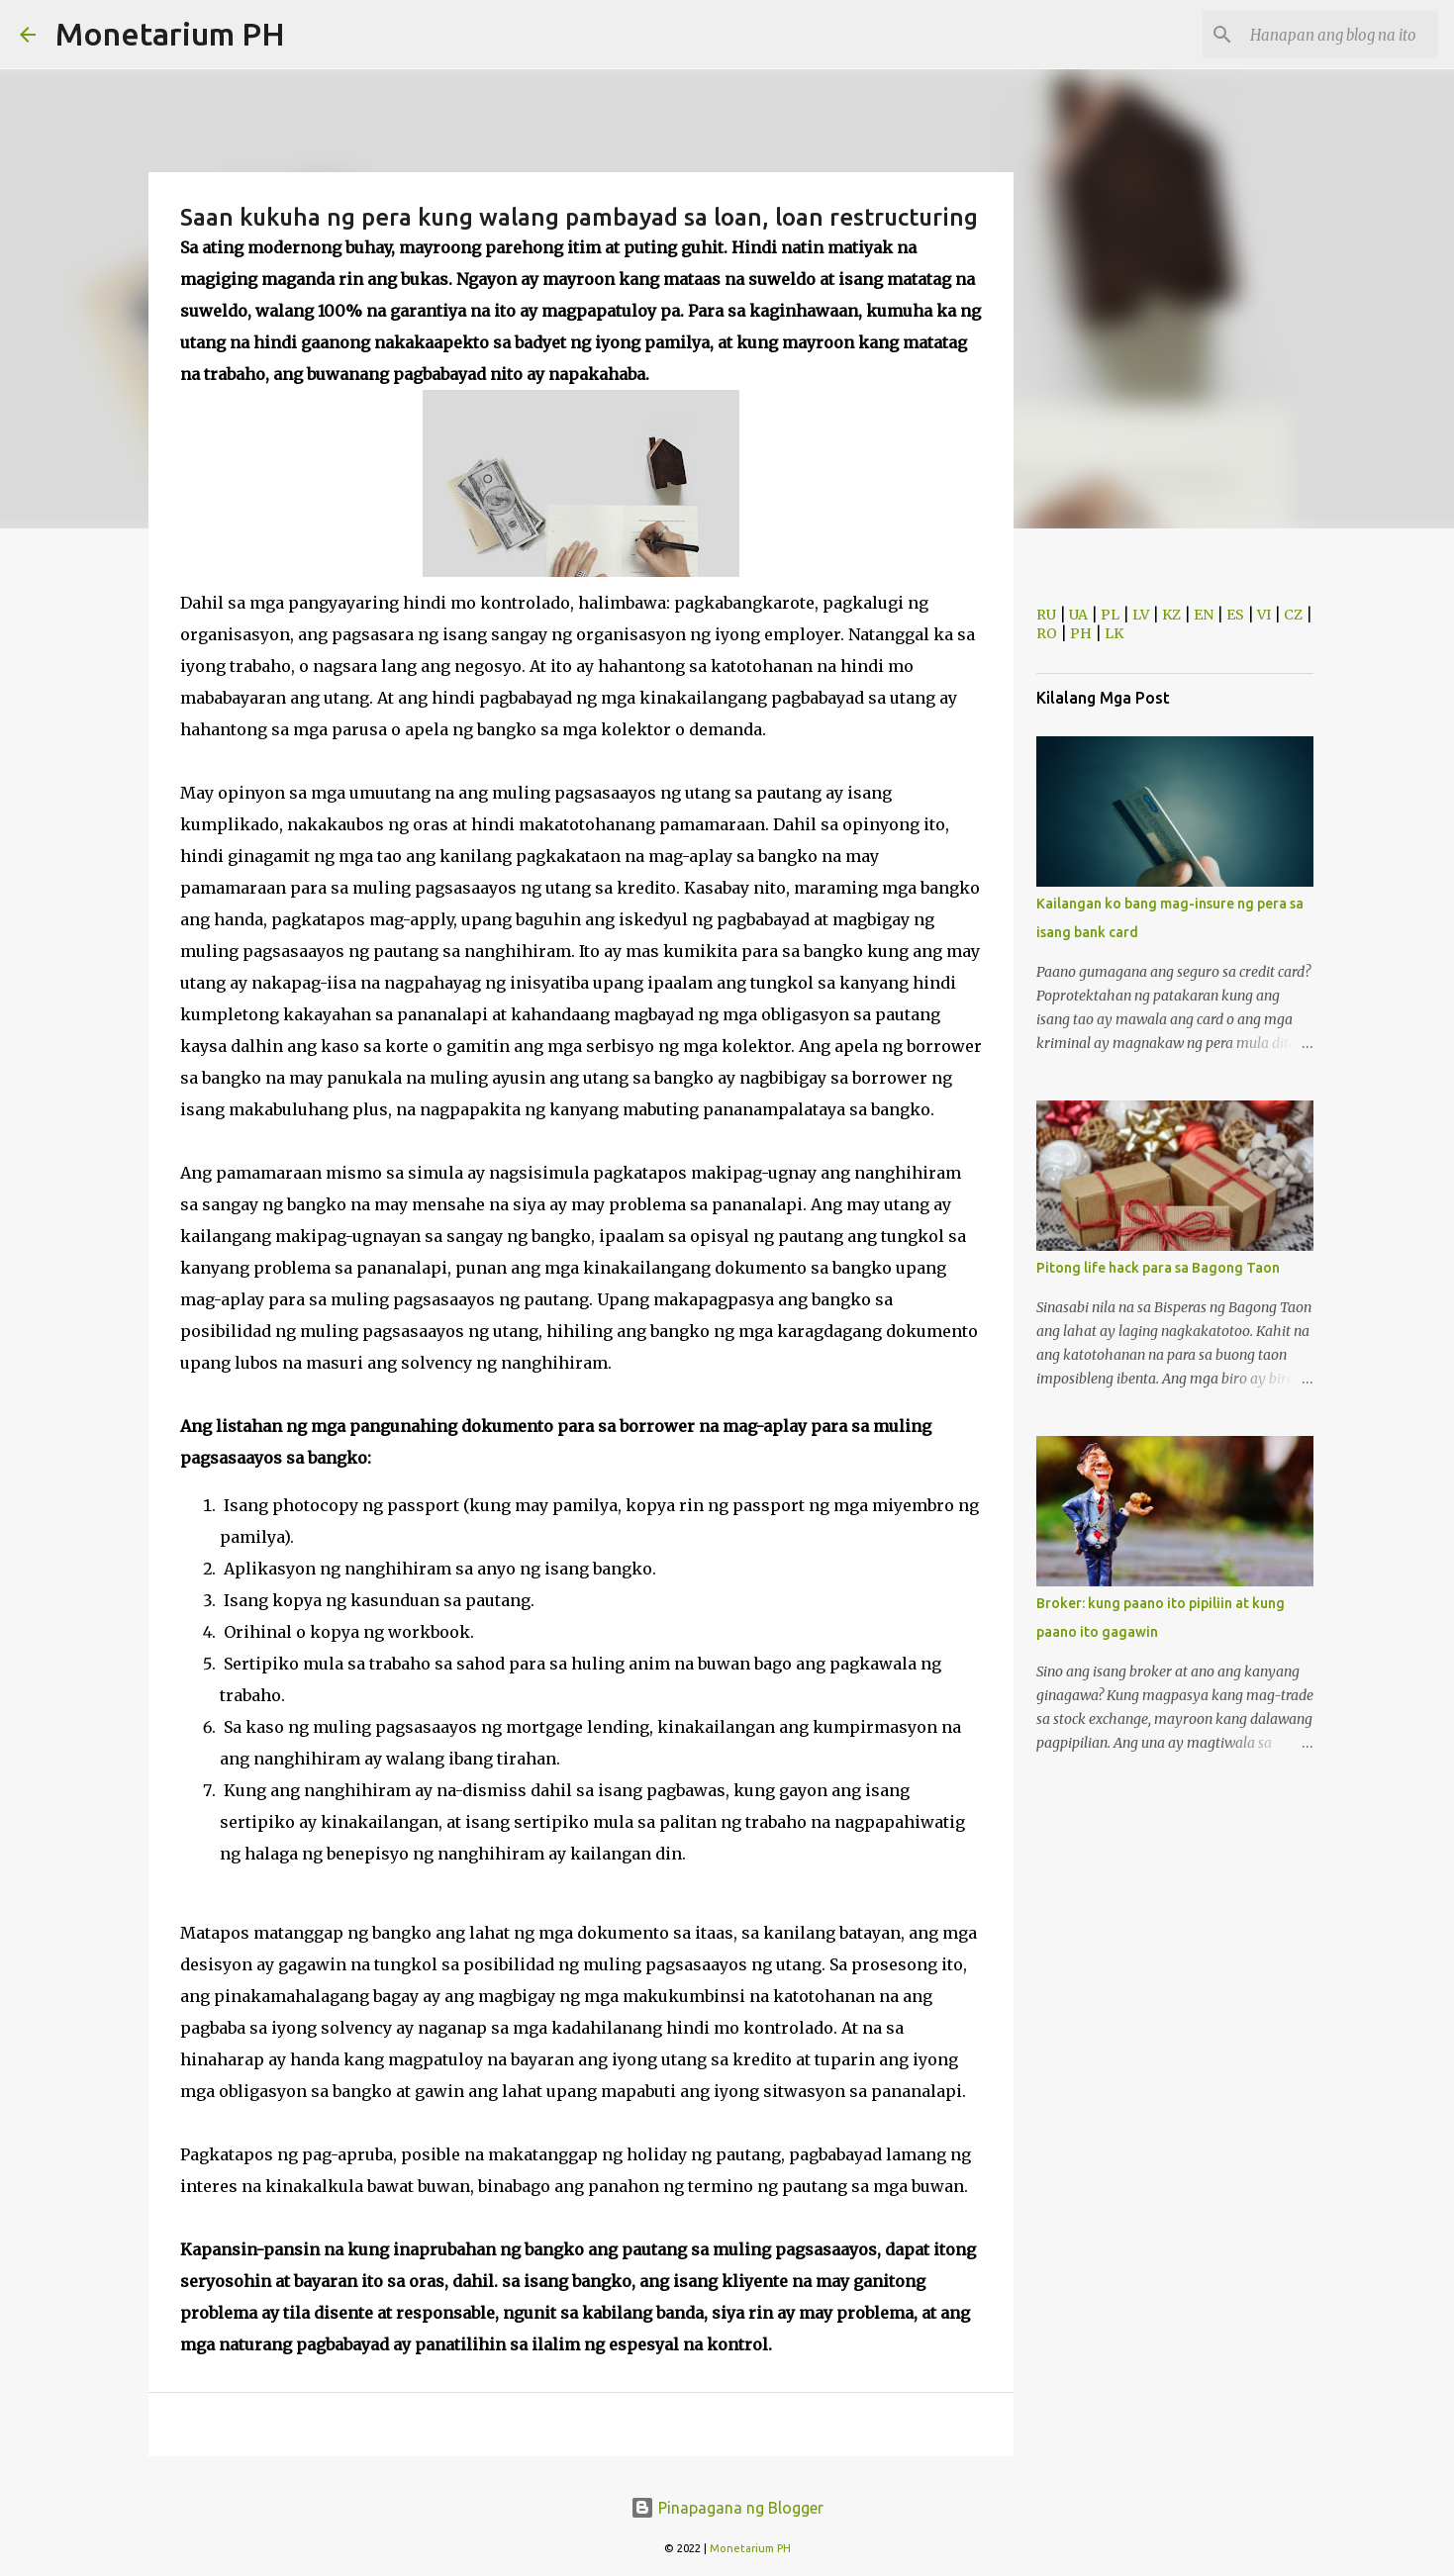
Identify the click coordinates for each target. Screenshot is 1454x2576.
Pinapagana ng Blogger (727, 2508)
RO (1046, 633)
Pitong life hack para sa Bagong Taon (1158, 1268)
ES (1235, 614)
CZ (1293, 614)
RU (1046, 614)
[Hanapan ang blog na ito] (1334, 34)
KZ (1171, 614)
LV (1140, 614)
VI (1264, 614)
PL (1110, 614)
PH (1081, 633)
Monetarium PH (170, 33)
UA (1078, 614)
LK (1114, 633)
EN (1203, 614)
